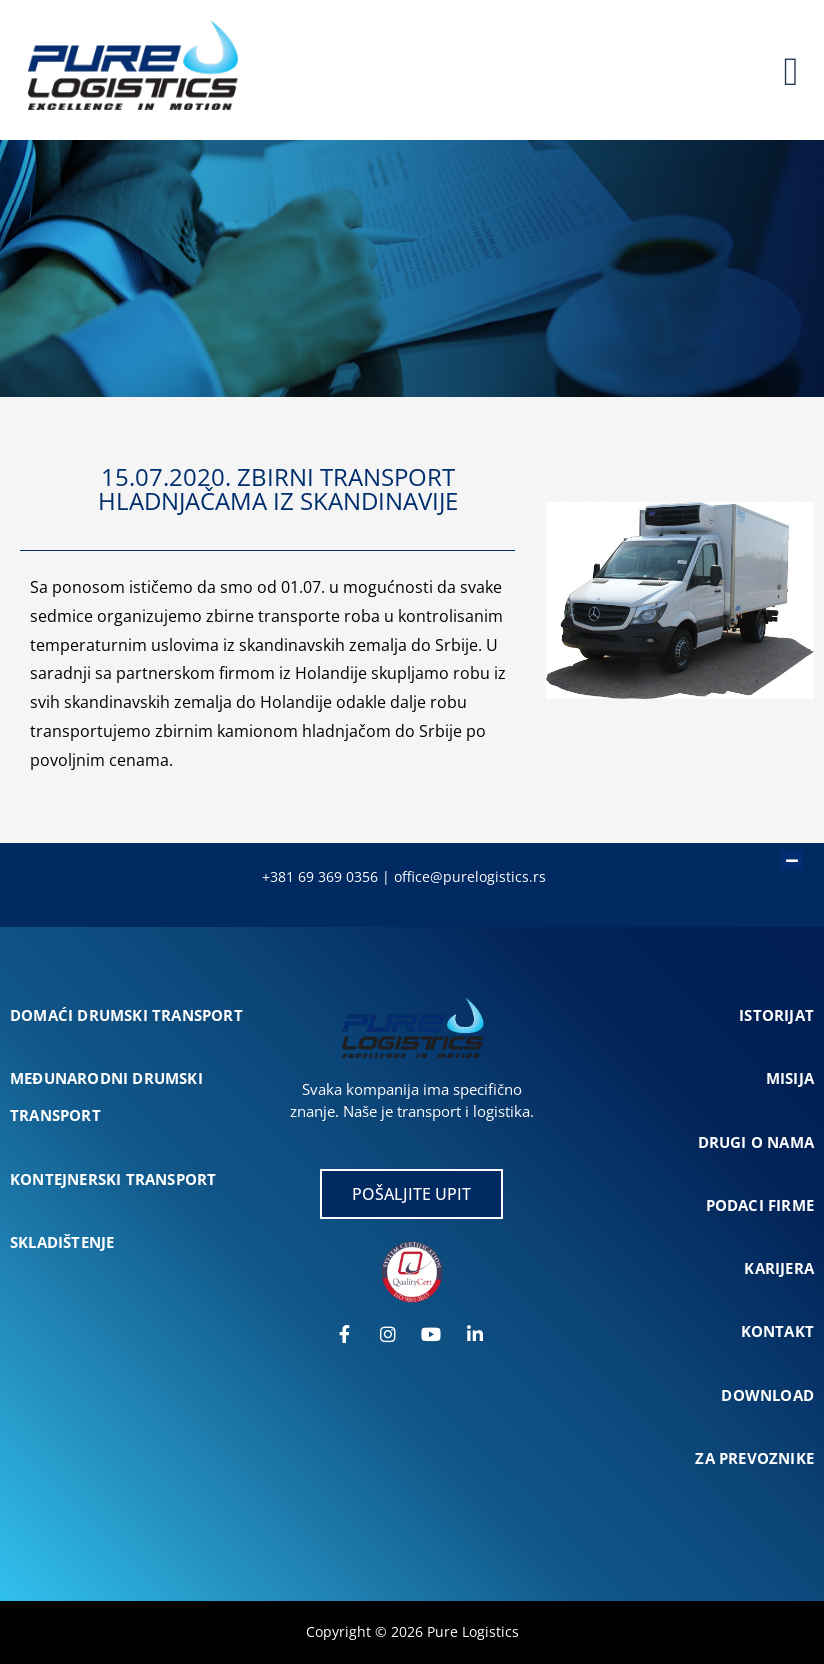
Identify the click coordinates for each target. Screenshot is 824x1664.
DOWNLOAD (767, 1395)
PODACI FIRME (760, 1205)
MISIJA (790, 1078)
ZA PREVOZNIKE (754, 1458)
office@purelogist (452, 876)
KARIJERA (779, 1268)
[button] (402, 850)
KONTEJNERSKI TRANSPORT (113, 1179)
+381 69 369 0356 (320, 876)
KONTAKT (777, 1331)
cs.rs (528, 876)
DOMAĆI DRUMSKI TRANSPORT (126, 1015)
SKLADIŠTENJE (62, 1242)
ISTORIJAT (776, 1015)
